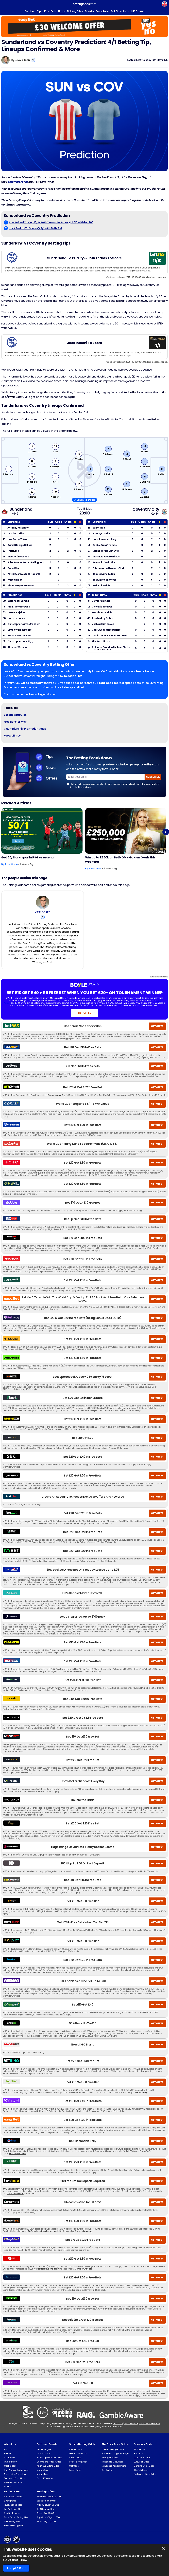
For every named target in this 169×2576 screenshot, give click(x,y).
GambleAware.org (17, 2153)
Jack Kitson (22, 60)
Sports (89, 11)
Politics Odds (140, 2453)
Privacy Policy (10, 2462)
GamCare (118, 2423)
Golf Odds (74, 2466)
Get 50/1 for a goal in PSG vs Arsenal (27, 857)
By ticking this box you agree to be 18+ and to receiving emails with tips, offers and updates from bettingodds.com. (113, 785)
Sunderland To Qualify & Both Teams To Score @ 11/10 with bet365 (51, 222)
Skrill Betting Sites (12, 2521)
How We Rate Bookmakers (16, 2470)
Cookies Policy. (17, 2560)
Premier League (44, 2449)
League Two (42, 2474)
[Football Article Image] (42, 831)
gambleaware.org (139, 2092)
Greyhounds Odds (78, 2453)
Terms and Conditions (14, 2478)
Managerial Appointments (113, 2466)
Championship (44, 2453)
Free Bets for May (15, 722)
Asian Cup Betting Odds (48, 2466)
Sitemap (8, 2486)
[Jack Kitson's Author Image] (42, 902)
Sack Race (102, 11)
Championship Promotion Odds (25, 729)
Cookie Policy (10, 2466)
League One (42, 2470)
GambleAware (131, 2423)
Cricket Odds (75, 2457)
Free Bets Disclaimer (13, 2482)
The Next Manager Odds (112, 2449)
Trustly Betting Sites (13, 2505)
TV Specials (139, 2449)
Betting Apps (10, 2501)
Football (29, 11)
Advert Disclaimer (159, 977)
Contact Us (9, 2457)
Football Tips (12, 736)
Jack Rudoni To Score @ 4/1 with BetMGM (35, 228)
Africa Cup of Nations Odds (49, 2457)
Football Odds (75, 2449)
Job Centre (106, 2470)
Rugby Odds (75, 2470)
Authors (7, 2453)
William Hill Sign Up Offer (48, 2505)
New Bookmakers (12, 2513)
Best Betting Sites (15, 715)
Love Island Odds (142, 2457)
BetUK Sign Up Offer (45, 2509)
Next (165, 832)
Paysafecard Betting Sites (16, 2517)
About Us (8, 2449)
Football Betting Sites (13, 2525)
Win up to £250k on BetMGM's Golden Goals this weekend (120, 859)
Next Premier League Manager (115, 2453)
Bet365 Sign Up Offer (46, 2501)
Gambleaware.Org (56, 1095)
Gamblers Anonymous (149, 2423)
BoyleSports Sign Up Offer (48, 2517)
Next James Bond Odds (145, 2474)
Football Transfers (45, 2478)
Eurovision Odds (141, 2462)
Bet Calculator (120, 11)
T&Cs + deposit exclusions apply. (43, 2231)
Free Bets (50, 11)
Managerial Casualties (112, 2462)
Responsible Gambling (15, 2474)
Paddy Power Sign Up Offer (49, 2496)
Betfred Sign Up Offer (46, 2513)
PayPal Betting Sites (13, 2509)
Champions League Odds (49, 2462)
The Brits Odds (140, 2470)
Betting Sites (75, 11)
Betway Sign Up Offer (46, 2521)
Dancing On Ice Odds (144, 2466)
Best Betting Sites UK (13, 2496)
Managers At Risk (109, 2457)
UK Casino (138, 11)
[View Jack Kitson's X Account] (33, 60)
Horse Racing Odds (78, 2462)
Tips (39, 11)
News (61, 11)
